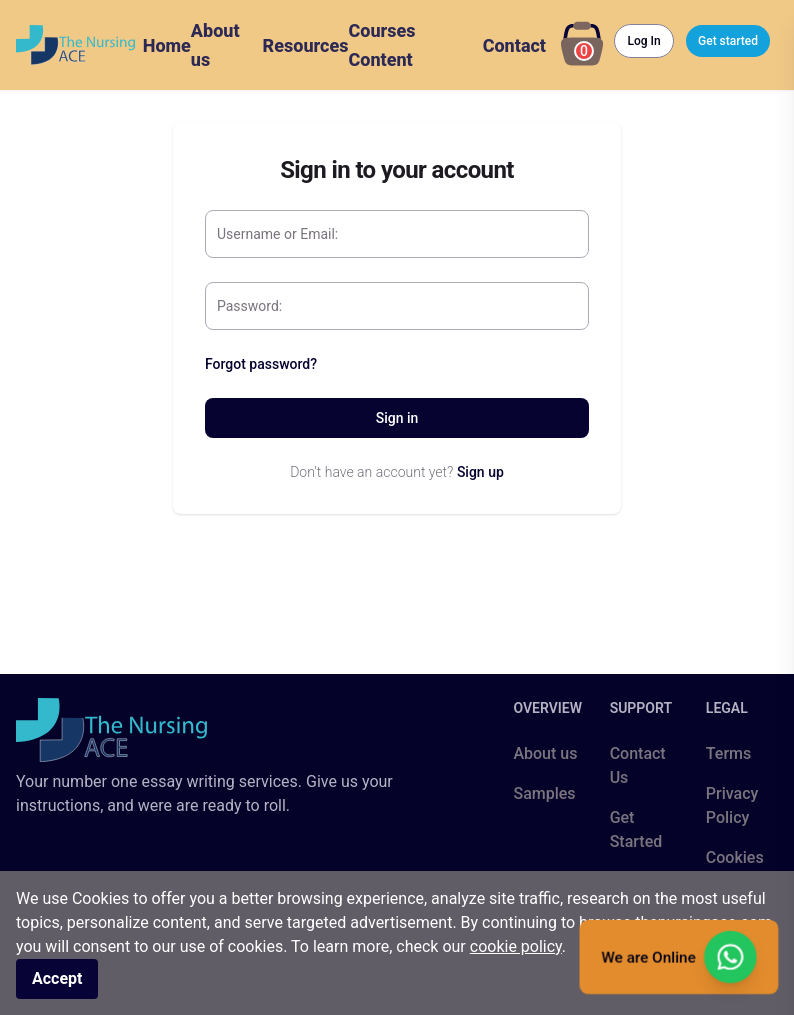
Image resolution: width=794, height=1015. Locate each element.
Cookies (735, 857)
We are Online (679, 957)
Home (167, 45)
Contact (514, 45)
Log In (643, 41)
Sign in (397, 418)
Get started (728, 41)
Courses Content (381, 45)
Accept (57, 978)
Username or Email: (277, 234)
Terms (728, 753)
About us (215, 45)
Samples (544, 793)
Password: (249, 306)
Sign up (480, 472)
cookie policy (516, 946)
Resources (306, 45)
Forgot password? (261, 364)
